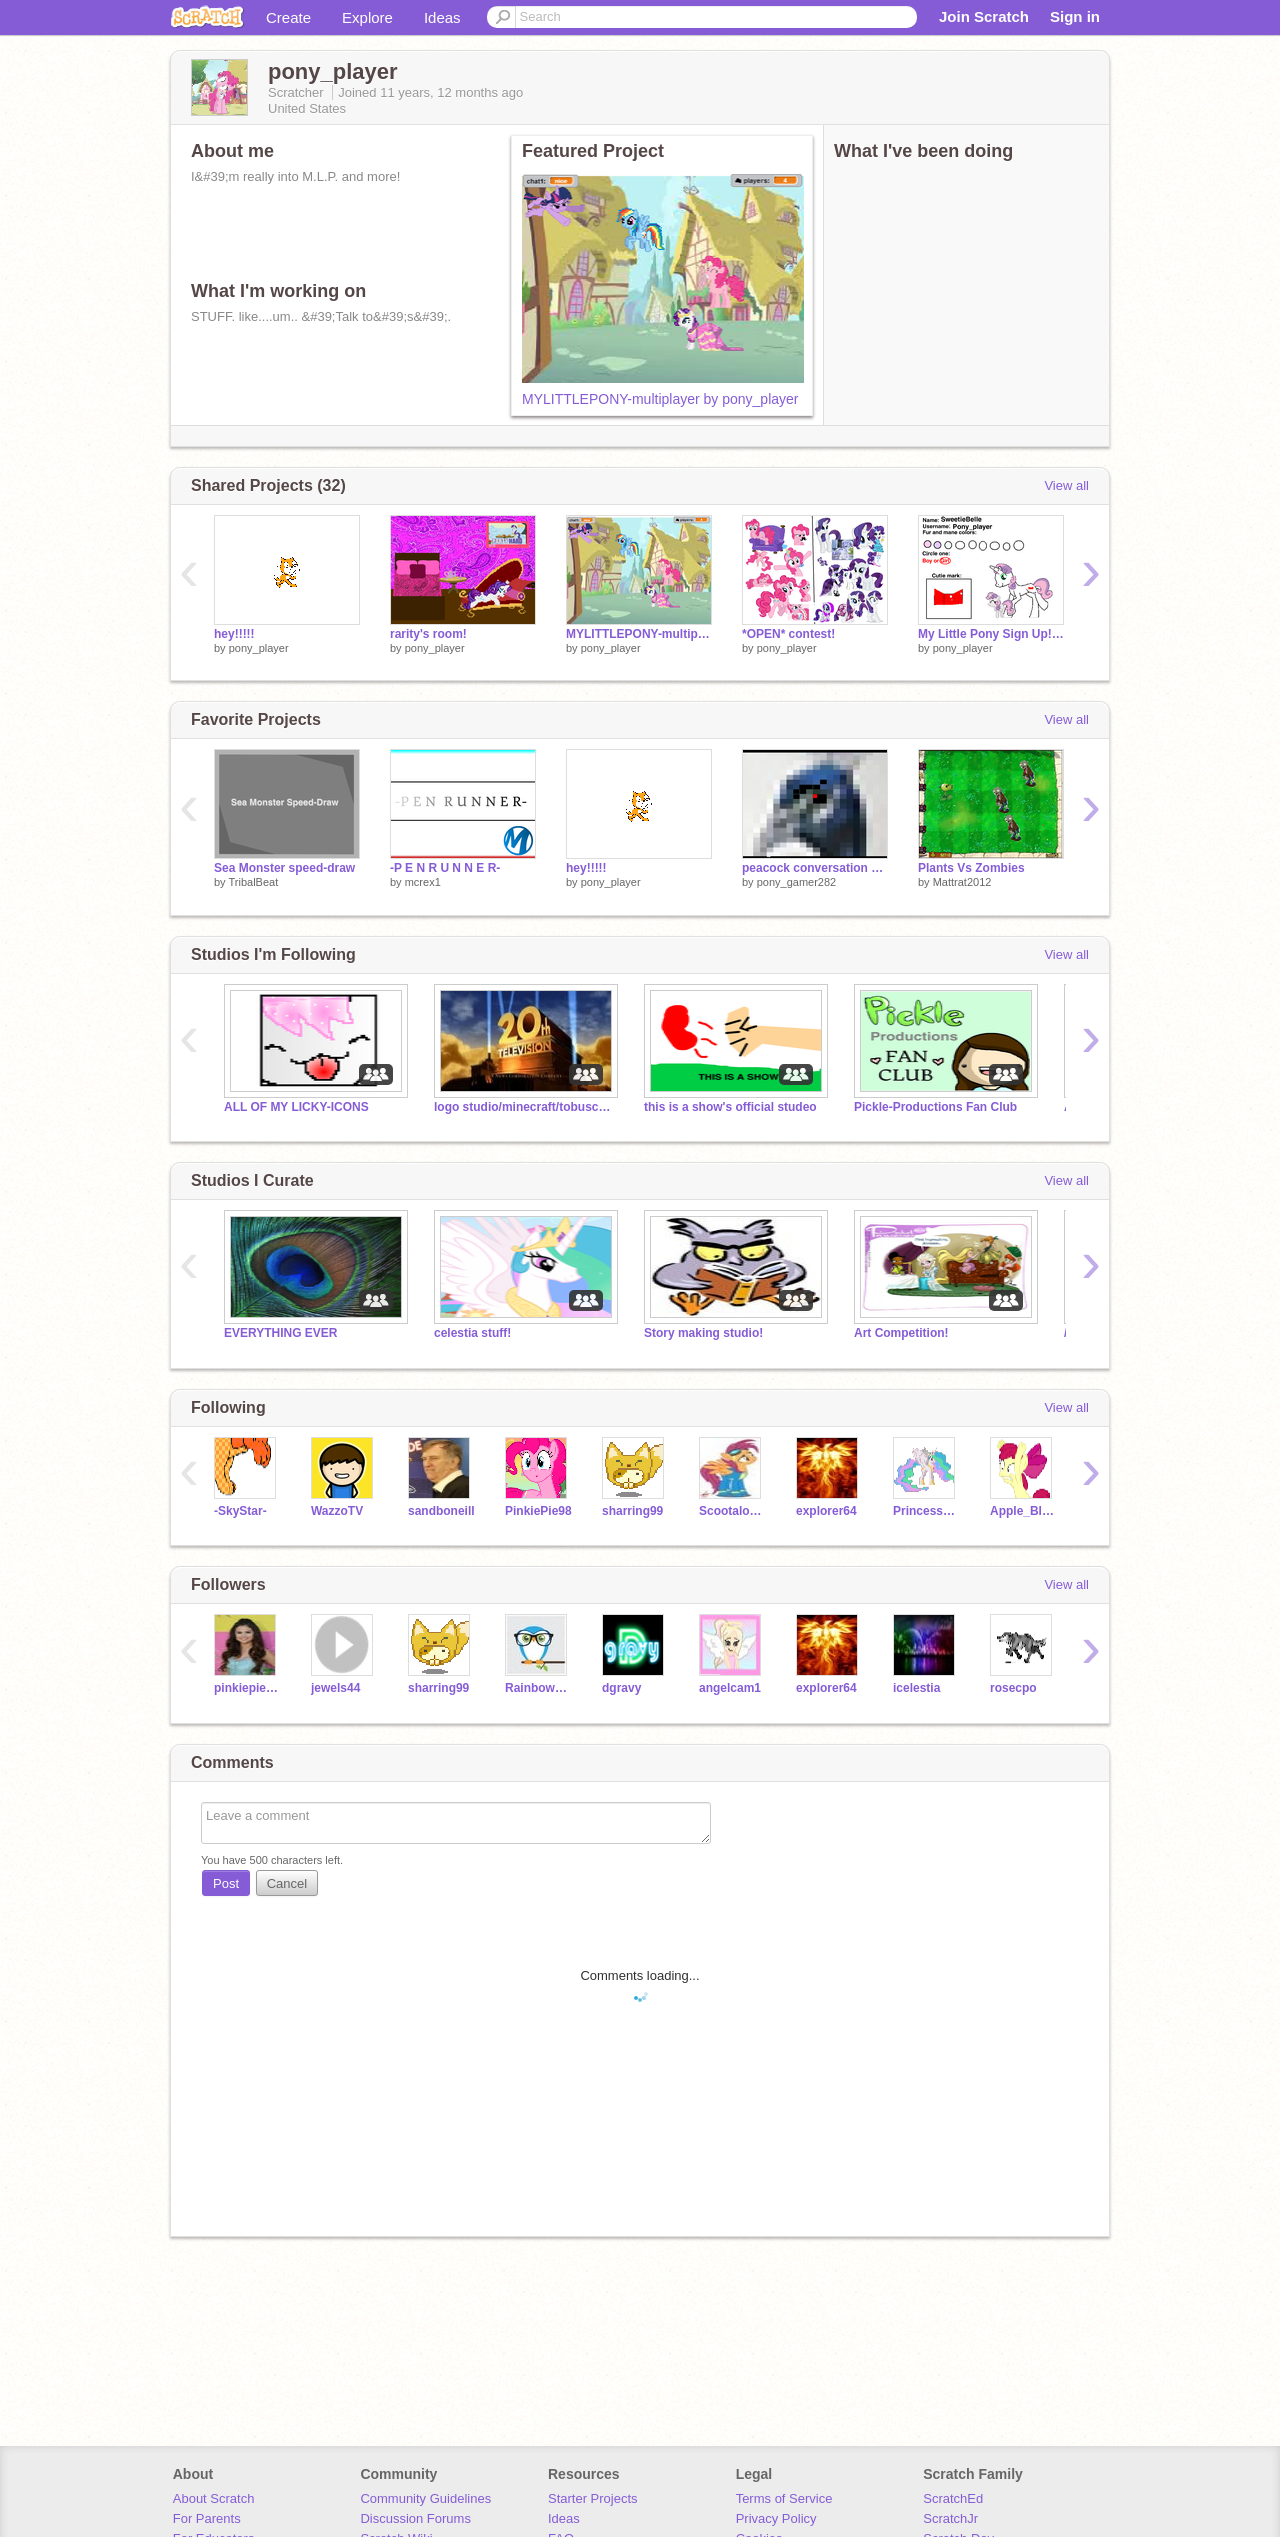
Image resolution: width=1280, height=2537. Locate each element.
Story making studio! (703, 1333)
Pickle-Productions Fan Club (935, 1107)
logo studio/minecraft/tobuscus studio (524, 1107)
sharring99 (632, 1511)
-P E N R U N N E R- (445, 868)
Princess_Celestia (926, 1511)
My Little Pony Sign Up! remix (991, 634)
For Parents (207, 2518)
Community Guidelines (425, 2498)
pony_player (259, 648)
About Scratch (214, 2498)
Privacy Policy (776, 2518)
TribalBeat (253, 882)
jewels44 (335, 1688)
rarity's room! (428, 634)
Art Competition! (901, 1333)
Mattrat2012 (962, 882)
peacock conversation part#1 (815, 868)
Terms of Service (784, 2498)
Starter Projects (593, 2498)
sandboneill (441, 1511)
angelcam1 (730, 1688)
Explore (367, 17)
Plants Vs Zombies (971, 868)
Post (226, 1883)
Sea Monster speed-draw (284, 868)
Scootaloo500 (732, 1511)
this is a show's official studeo (730, 1107)
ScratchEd (953, 2498)
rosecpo (1013, 1688)
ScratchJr (950, 2518)
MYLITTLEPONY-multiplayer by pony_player (660, 399)
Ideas (442, 17)
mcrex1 (423, 882)
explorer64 (826, 1511)
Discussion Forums (415, 2518)
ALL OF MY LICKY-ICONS (296, 1107)
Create (288, 17)
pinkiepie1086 (247, 1688)
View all (1066, 485)
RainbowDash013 (538, 1688)
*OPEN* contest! (788, 634)
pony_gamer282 (797, 882)
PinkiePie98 (538, 1511)
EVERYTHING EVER (280, 1333)
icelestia (916, 1688)
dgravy (621, 1688)
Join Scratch (984, 16)
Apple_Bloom (1023, 1511)
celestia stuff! (472, 1333)
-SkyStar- (240, 1511)
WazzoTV (337, 1511)
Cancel (287, 1883)
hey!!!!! (234, 634)
